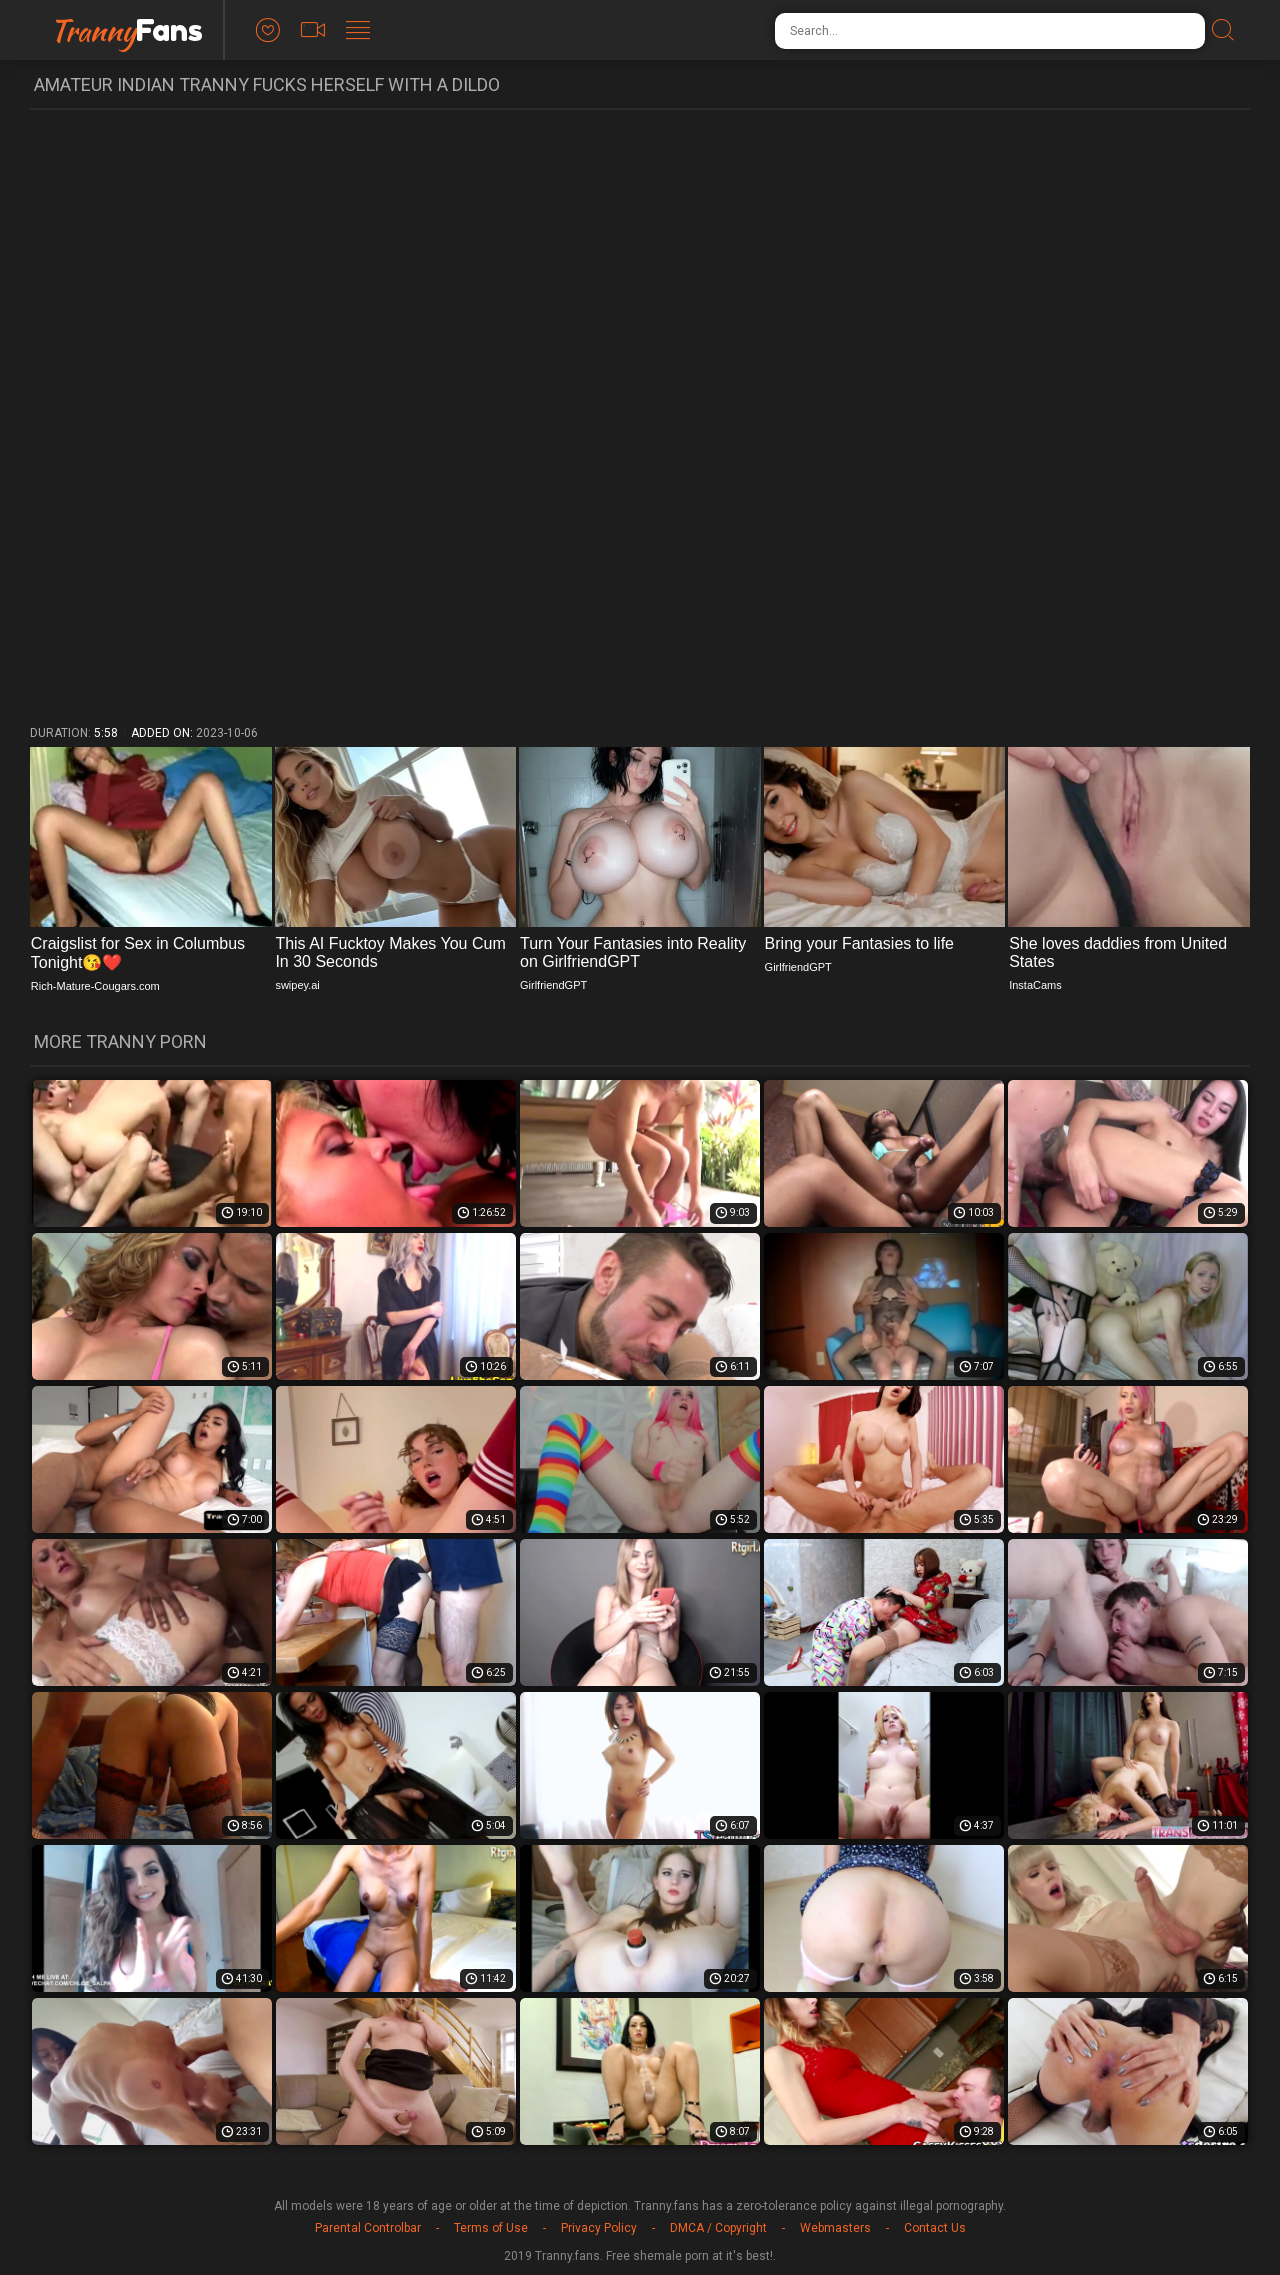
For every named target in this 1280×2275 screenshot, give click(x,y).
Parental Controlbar (368, 2228)
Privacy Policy (599, 2228)
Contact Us (935, 2228)
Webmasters (835, 2228)
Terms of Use (491, 2228)
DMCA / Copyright (718, 2228)
